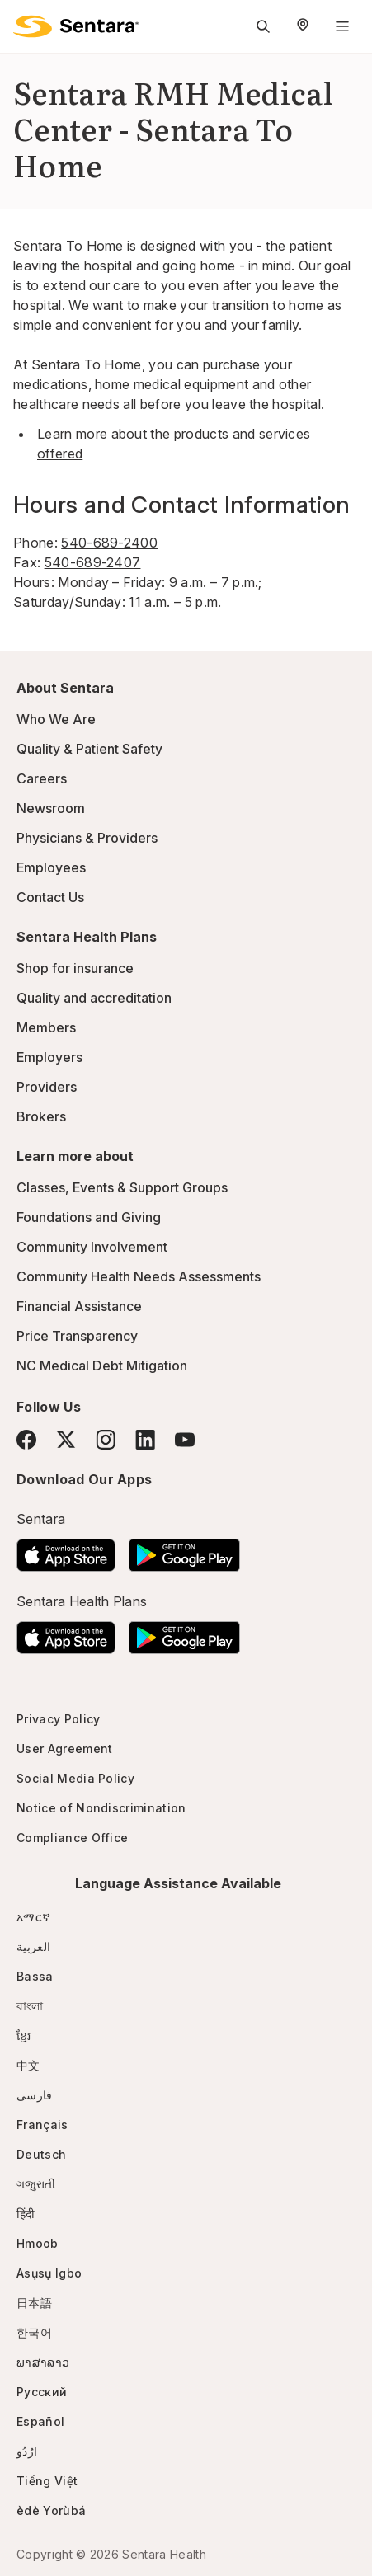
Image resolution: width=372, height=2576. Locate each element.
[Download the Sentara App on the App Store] (65, 1550)
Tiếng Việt (47, 2481)
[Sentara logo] (76, 26)
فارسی (34, 2095)
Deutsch (41, 2154)
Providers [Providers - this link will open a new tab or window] (46, 1087)
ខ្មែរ (23, 2035)
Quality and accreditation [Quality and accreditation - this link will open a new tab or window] (94, 998)
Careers (41, 778)
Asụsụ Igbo (49, 2273)
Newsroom (50, 808)
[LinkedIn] (145, 1439)
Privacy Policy (58, 1719)
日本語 (34, 2303)
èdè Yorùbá (51, 2510)
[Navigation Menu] (342, 26)
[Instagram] (105, 1439)
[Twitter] (66, 1440)
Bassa (35, 1976)
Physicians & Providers (87, 838)
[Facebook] (26, 1440)
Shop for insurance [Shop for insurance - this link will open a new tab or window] (75, 968)
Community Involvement (91, 1247)
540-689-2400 (109, 542)
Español (40, 2421)
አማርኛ (33, 1917)
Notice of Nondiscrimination (101, 1808)
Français (42, 2125)
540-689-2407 (93, 562)
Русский (41, 2392)
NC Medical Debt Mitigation (101, 1365)
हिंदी (25, 2214)
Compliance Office (72, 1838)
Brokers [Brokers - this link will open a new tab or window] (41, 1116)
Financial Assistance (79, 1306)
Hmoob (37, 2243)
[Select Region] (302, 26)
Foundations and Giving (88, 1217)
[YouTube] (185, 1439)
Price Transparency (77, 1336)
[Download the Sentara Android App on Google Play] (184, 1550)
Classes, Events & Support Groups (122, 1187)
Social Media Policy (75, 1778)
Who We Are (56, 719)
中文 (28, 2065)
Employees (51, 867)
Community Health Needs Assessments (138, 1276)
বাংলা (30, 2006)
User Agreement (64, 1749)
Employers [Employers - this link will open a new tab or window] (49, 1057)
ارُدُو (26, 2451)
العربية (33, 1946)
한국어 (34, 2332)
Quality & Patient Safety (89, 748)
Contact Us (50, 897)
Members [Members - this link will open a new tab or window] (46, 1027)
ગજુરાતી (35, 2184)
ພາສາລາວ (42, 2362)
